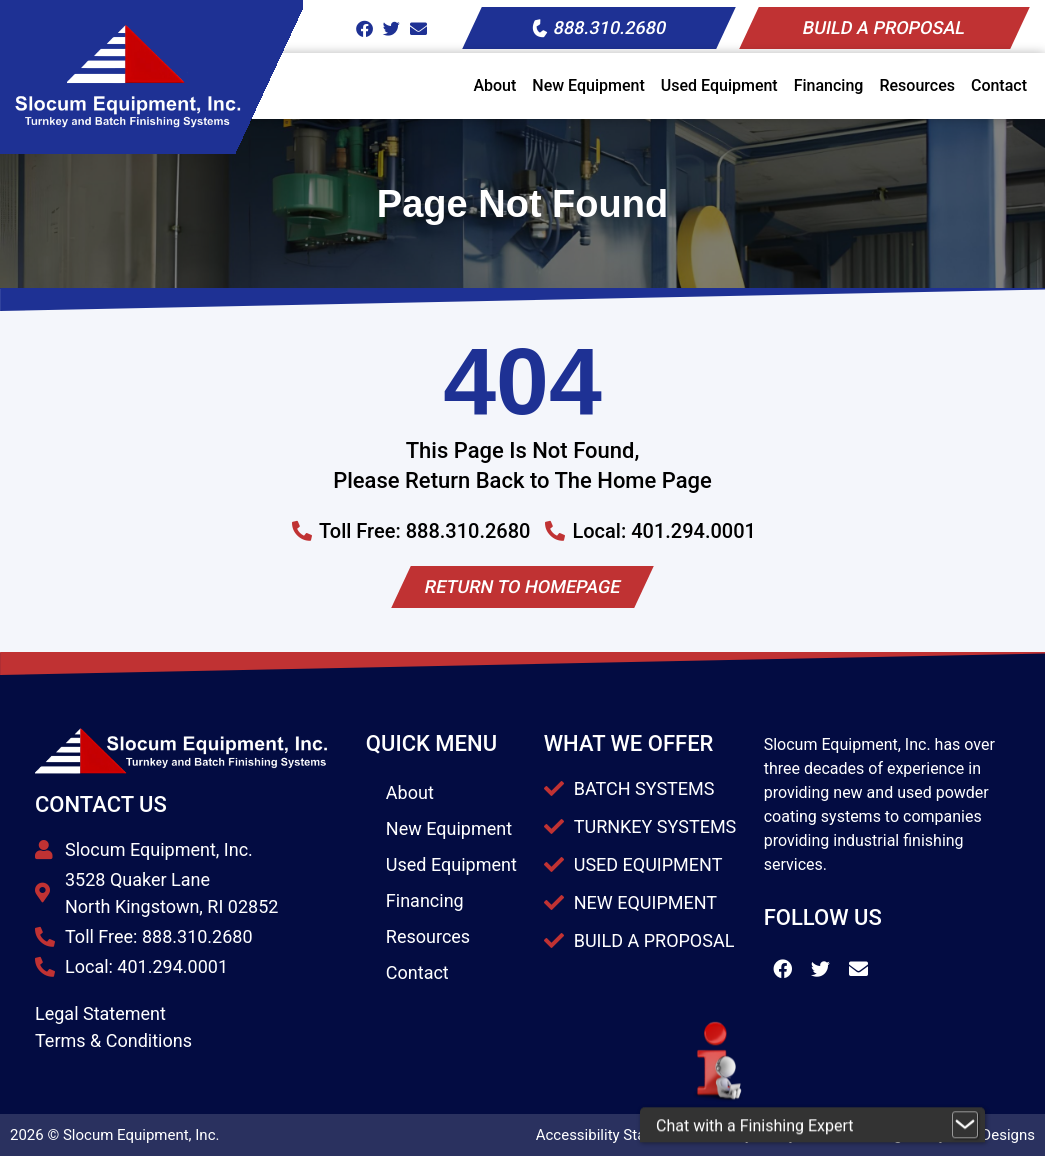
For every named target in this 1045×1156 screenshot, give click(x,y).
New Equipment (588, 85)
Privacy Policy (750, 1135)
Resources (917, 85)
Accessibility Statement (614, 1135)
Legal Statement (100, 1013)
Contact (999, 85)
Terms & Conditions (113, 1040)
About (494, 85)
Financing (829, 85)
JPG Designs (992, 1135)
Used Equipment (719, 85)
